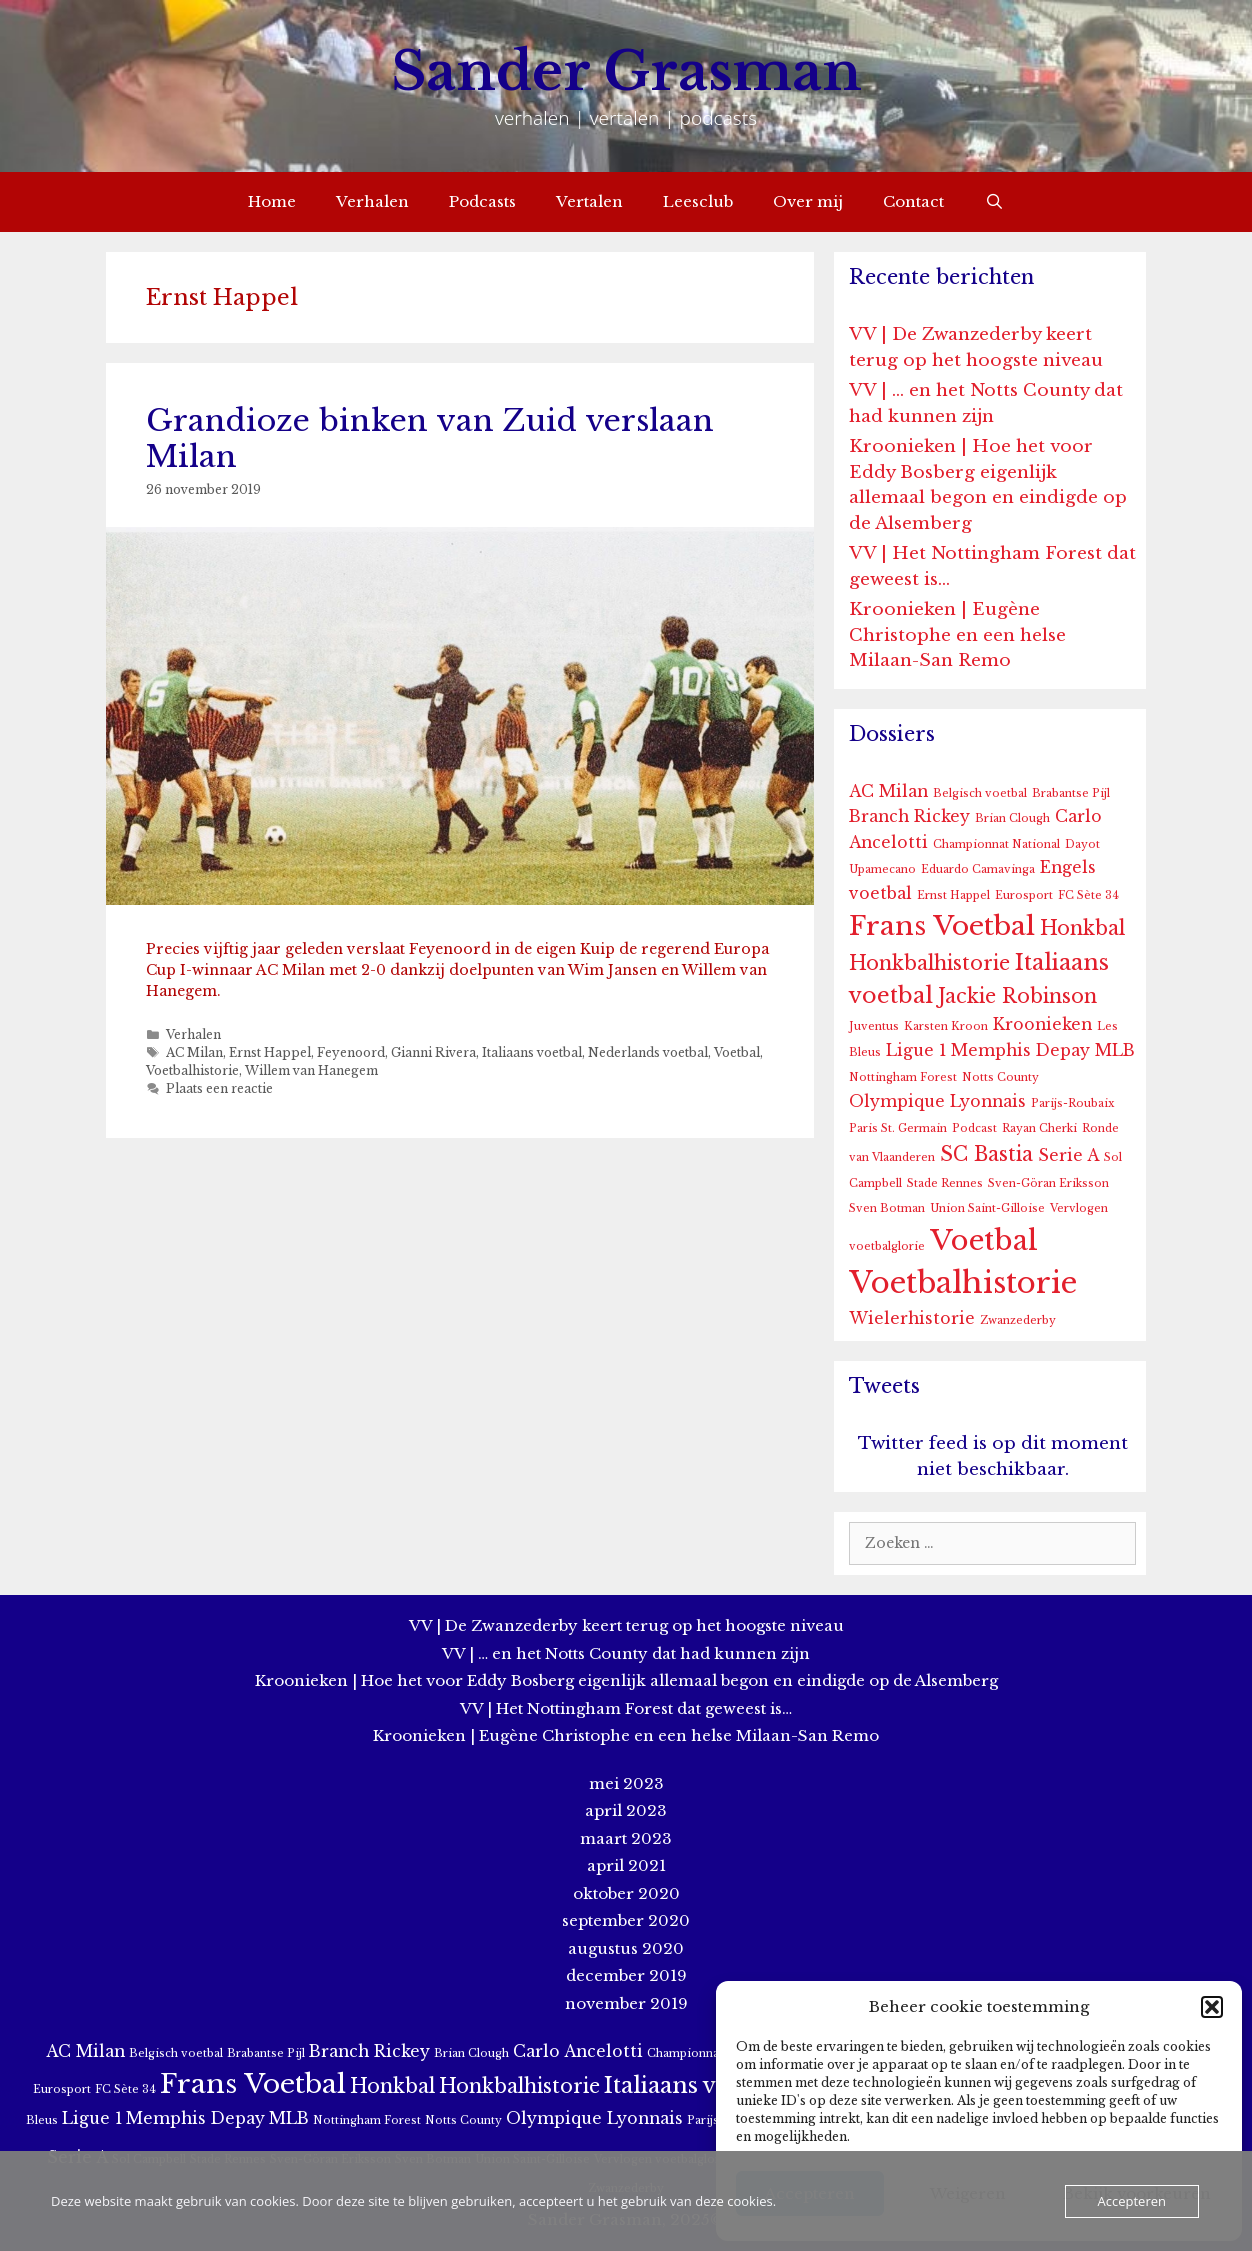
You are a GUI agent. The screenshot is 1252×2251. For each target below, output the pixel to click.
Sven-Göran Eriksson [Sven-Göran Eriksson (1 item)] (1048, 1183)
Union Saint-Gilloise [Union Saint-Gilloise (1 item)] (987, 1208)
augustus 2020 (626, 1948)
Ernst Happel (270, 1052)
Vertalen (589, 201)
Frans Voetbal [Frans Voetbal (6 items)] (942, 925)
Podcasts (482, 201)
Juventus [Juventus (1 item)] (874, 1026)
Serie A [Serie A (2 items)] (1068, 1155)
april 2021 (626, 1865)
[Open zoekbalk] (993, 202)
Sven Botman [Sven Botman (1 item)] (887, 1208)
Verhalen (372, 201)
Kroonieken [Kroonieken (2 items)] (1042, 1024)
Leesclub (698, 201)
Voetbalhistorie (192, 1070)
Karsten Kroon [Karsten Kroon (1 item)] (946, 1026)
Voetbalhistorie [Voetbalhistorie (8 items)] (963, 1283)
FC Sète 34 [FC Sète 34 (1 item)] (1088, 895)
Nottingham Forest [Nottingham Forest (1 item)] (903, 1077)
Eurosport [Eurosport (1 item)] (1024, 895)
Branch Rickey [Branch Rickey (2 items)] (909, 816)
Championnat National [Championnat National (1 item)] (996, 844)
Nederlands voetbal (648, 1052)
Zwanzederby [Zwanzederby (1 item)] (1018, 1320)
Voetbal (737, 1052)
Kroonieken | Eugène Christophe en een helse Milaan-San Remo (957, 635)
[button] (1212, 2007)
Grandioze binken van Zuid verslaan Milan (430, 438)
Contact (913, 201)
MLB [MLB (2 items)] (1115, 1050)
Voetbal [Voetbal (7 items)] (984, 1240)
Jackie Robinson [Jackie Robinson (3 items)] (1017, 996)
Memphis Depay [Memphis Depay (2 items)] (1020, 1050)
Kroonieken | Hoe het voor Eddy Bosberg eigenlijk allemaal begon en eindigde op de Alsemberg (626, 1680)
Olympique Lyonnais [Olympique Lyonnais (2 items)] (937, 1101)
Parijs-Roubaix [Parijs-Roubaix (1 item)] (1072, 1103)
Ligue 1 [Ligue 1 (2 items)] (916, 1050)
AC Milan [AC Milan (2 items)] (888, 791)
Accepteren (1132, 2201)
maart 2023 (626, 1838)
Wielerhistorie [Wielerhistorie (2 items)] (912, 1318)
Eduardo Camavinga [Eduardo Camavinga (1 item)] (978, 869)
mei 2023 (626, 1783)
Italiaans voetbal (532, 1052)
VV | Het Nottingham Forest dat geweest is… (626, 1708)
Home (272, 201)
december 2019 (626, 1975)
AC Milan (194, 1052)
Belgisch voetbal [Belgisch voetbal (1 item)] (980, 793)
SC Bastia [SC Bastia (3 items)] (986, 1154)
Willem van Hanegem (311, 1070)
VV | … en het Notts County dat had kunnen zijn (626, 1653)
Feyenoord (351, 1052)
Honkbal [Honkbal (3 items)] (1082, 928)
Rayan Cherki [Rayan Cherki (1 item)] (1039, 1128)
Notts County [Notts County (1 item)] (1000, 1077)
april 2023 (626, 1810)
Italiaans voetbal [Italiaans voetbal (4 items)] (695, 2085)
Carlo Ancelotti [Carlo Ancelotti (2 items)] (578, 2051)
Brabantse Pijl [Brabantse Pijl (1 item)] (1071, 793)
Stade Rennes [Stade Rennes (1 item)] (945, 1183)
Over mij (808, 201)
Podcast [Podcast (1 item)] (974, 1128)
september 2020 (626, 1920)
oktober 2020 (626, 1893)
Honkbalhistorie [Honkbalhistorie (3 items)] (929, 963)
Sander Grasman (626, 71)
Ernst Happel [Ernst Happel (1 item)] (953, 895)
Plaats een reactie (219, 1088)
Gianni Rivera (433, 1052)
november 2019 (626, 2003)
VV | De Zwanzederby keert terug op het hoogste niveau (626, 1625)
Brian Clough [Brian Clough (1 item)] (1012, 818)
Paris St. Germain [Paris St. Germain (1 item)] (898, 1128)
